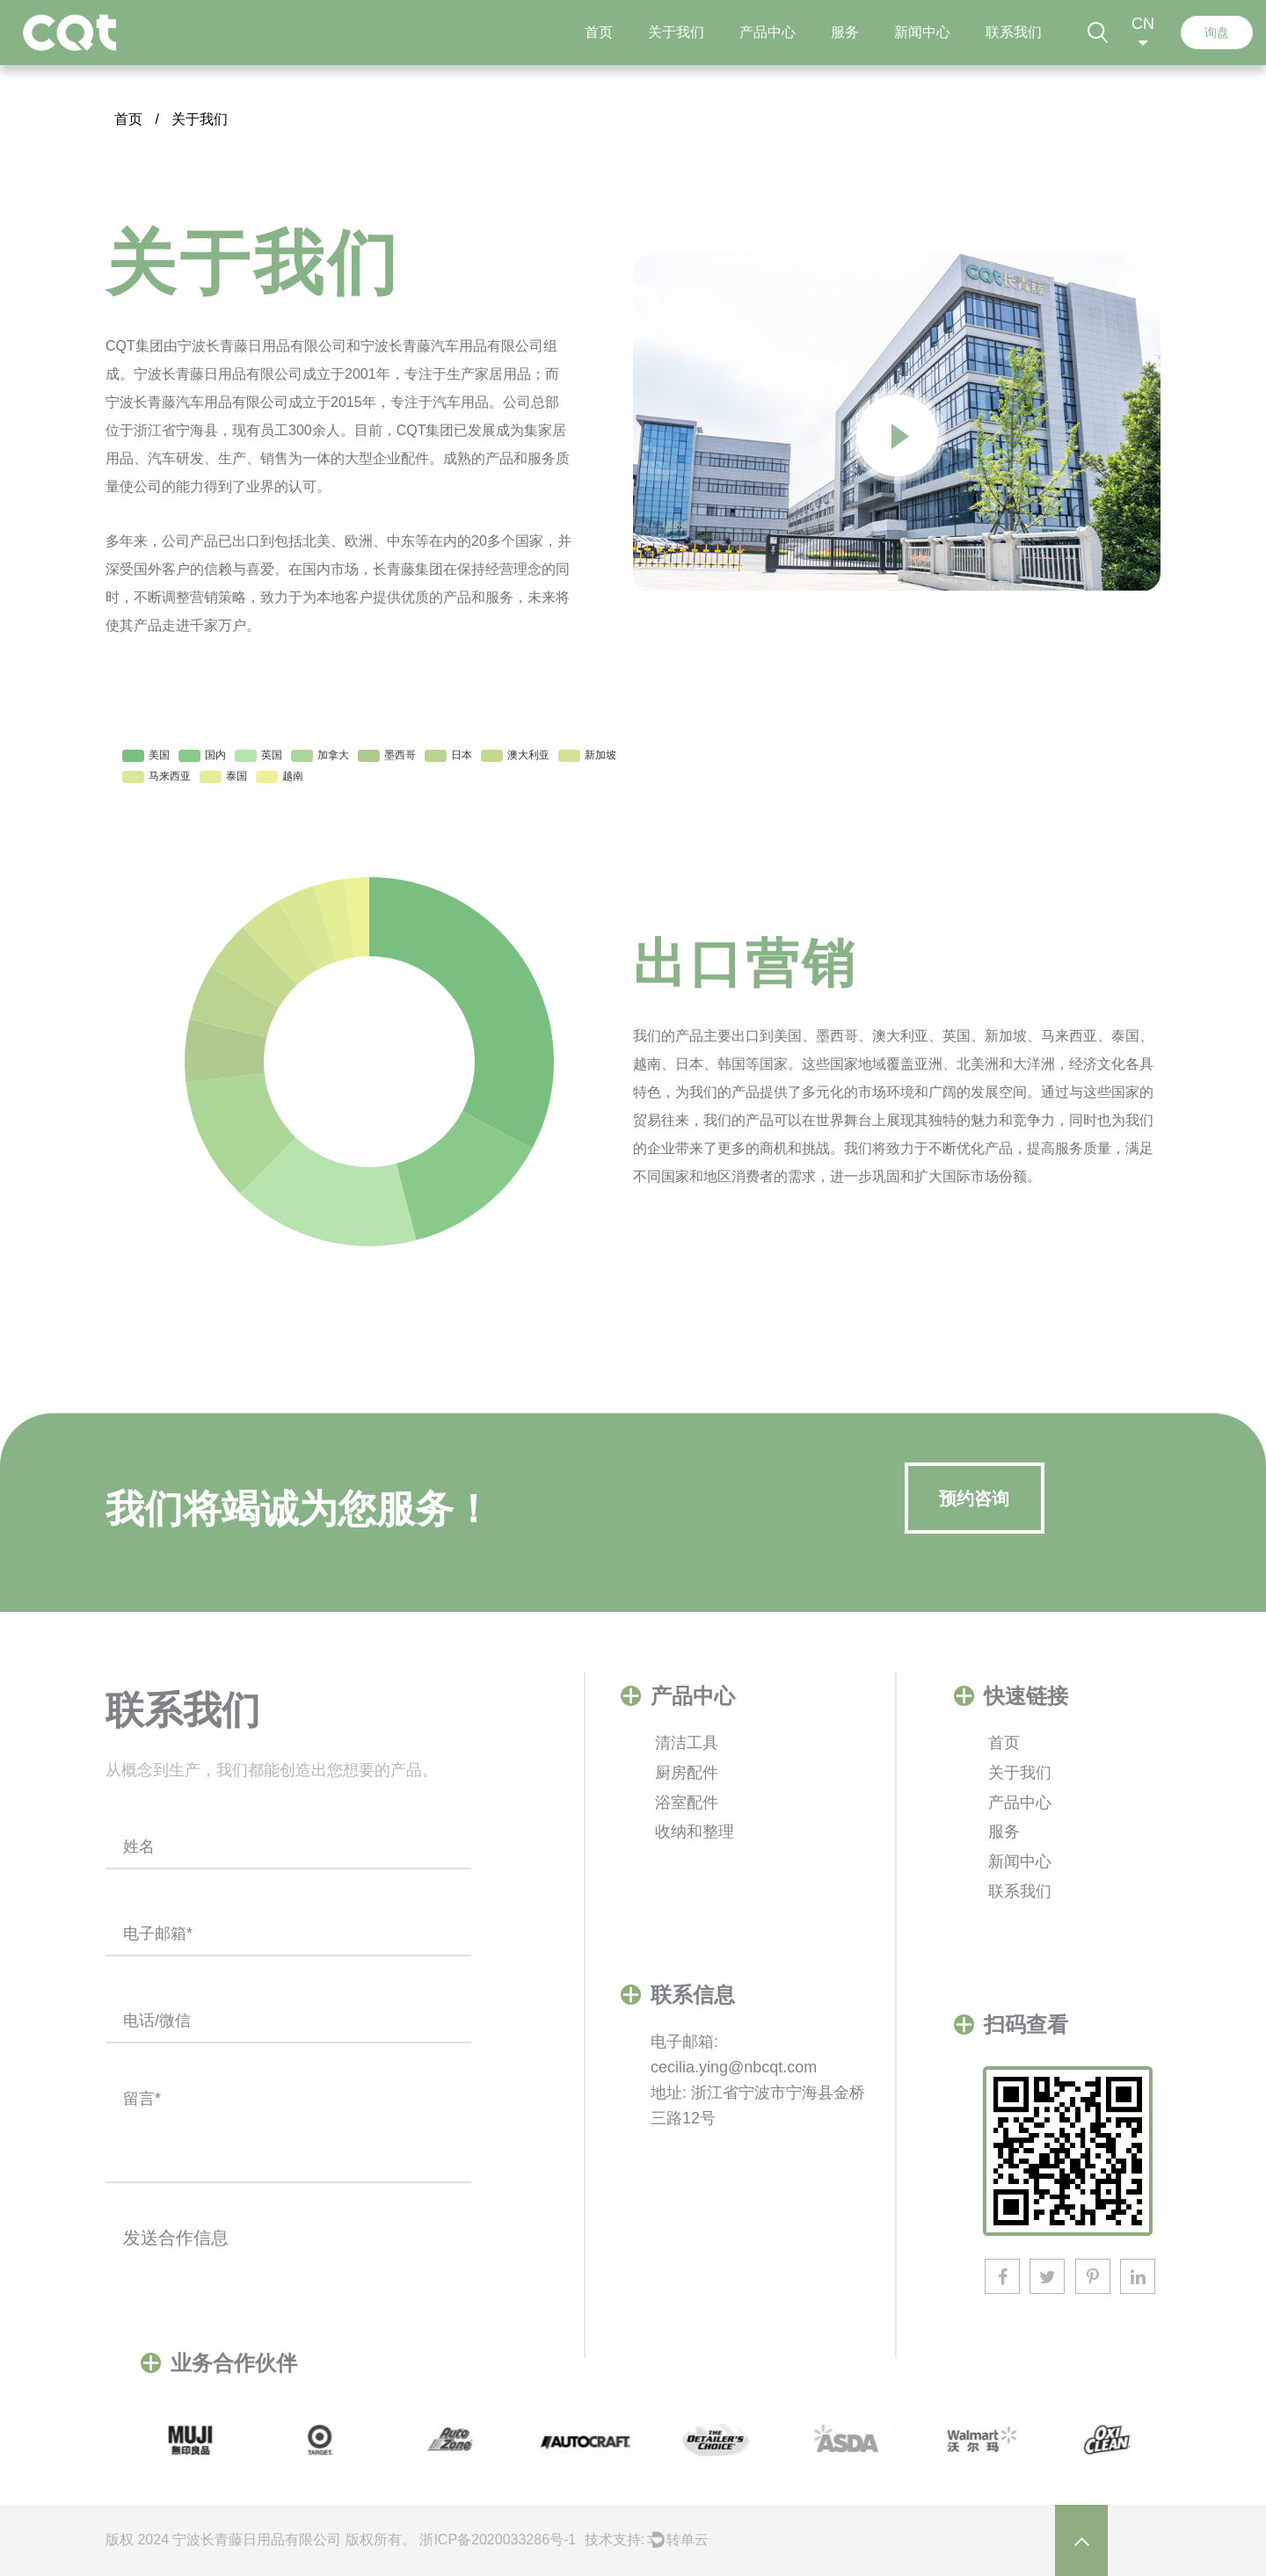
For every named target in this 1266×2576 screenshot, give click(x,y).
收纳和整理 (694, 1831)
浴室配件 (686, 1802)
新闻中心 (922, 32)
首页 (599, 32)
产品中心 (767, 32)
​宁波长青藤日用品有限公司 (256, 2539)
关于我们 (676, 32)
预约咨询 (974, 1498)
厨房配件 (686, 1772)
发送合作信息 (176, 2237)
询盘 (1216, 32)
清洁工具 (686, 1743)
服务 (845, 32)
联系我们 (1014, 32)
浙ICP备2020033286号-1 (497, 2539)
